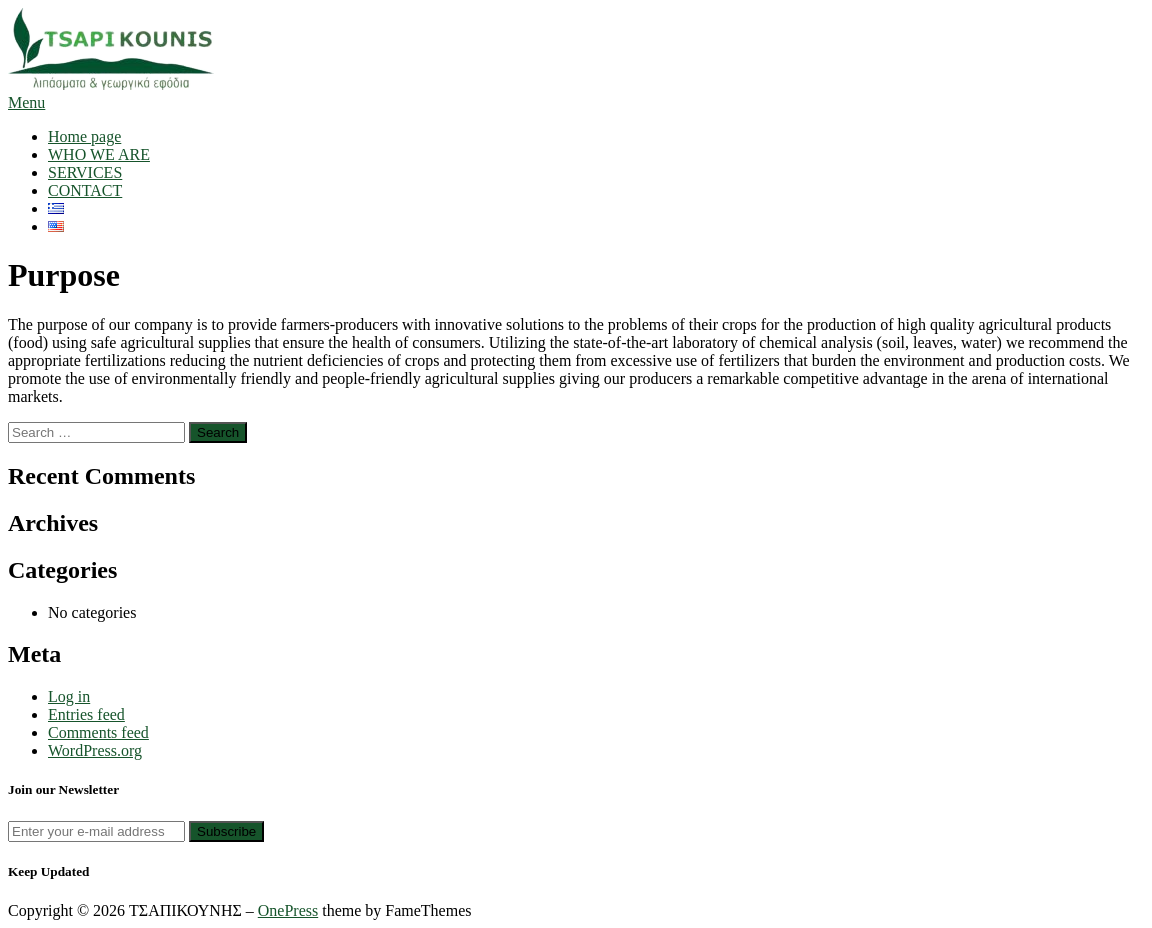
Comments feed (98, 732)
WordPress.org (95, 750)
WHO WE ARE (99, 154)
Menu (26, 102)
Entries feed (86, 714)
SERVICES (85, 172)
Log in (69, 696)
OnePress (288, 910)
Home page (84, 136)
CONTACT (85, 190)
